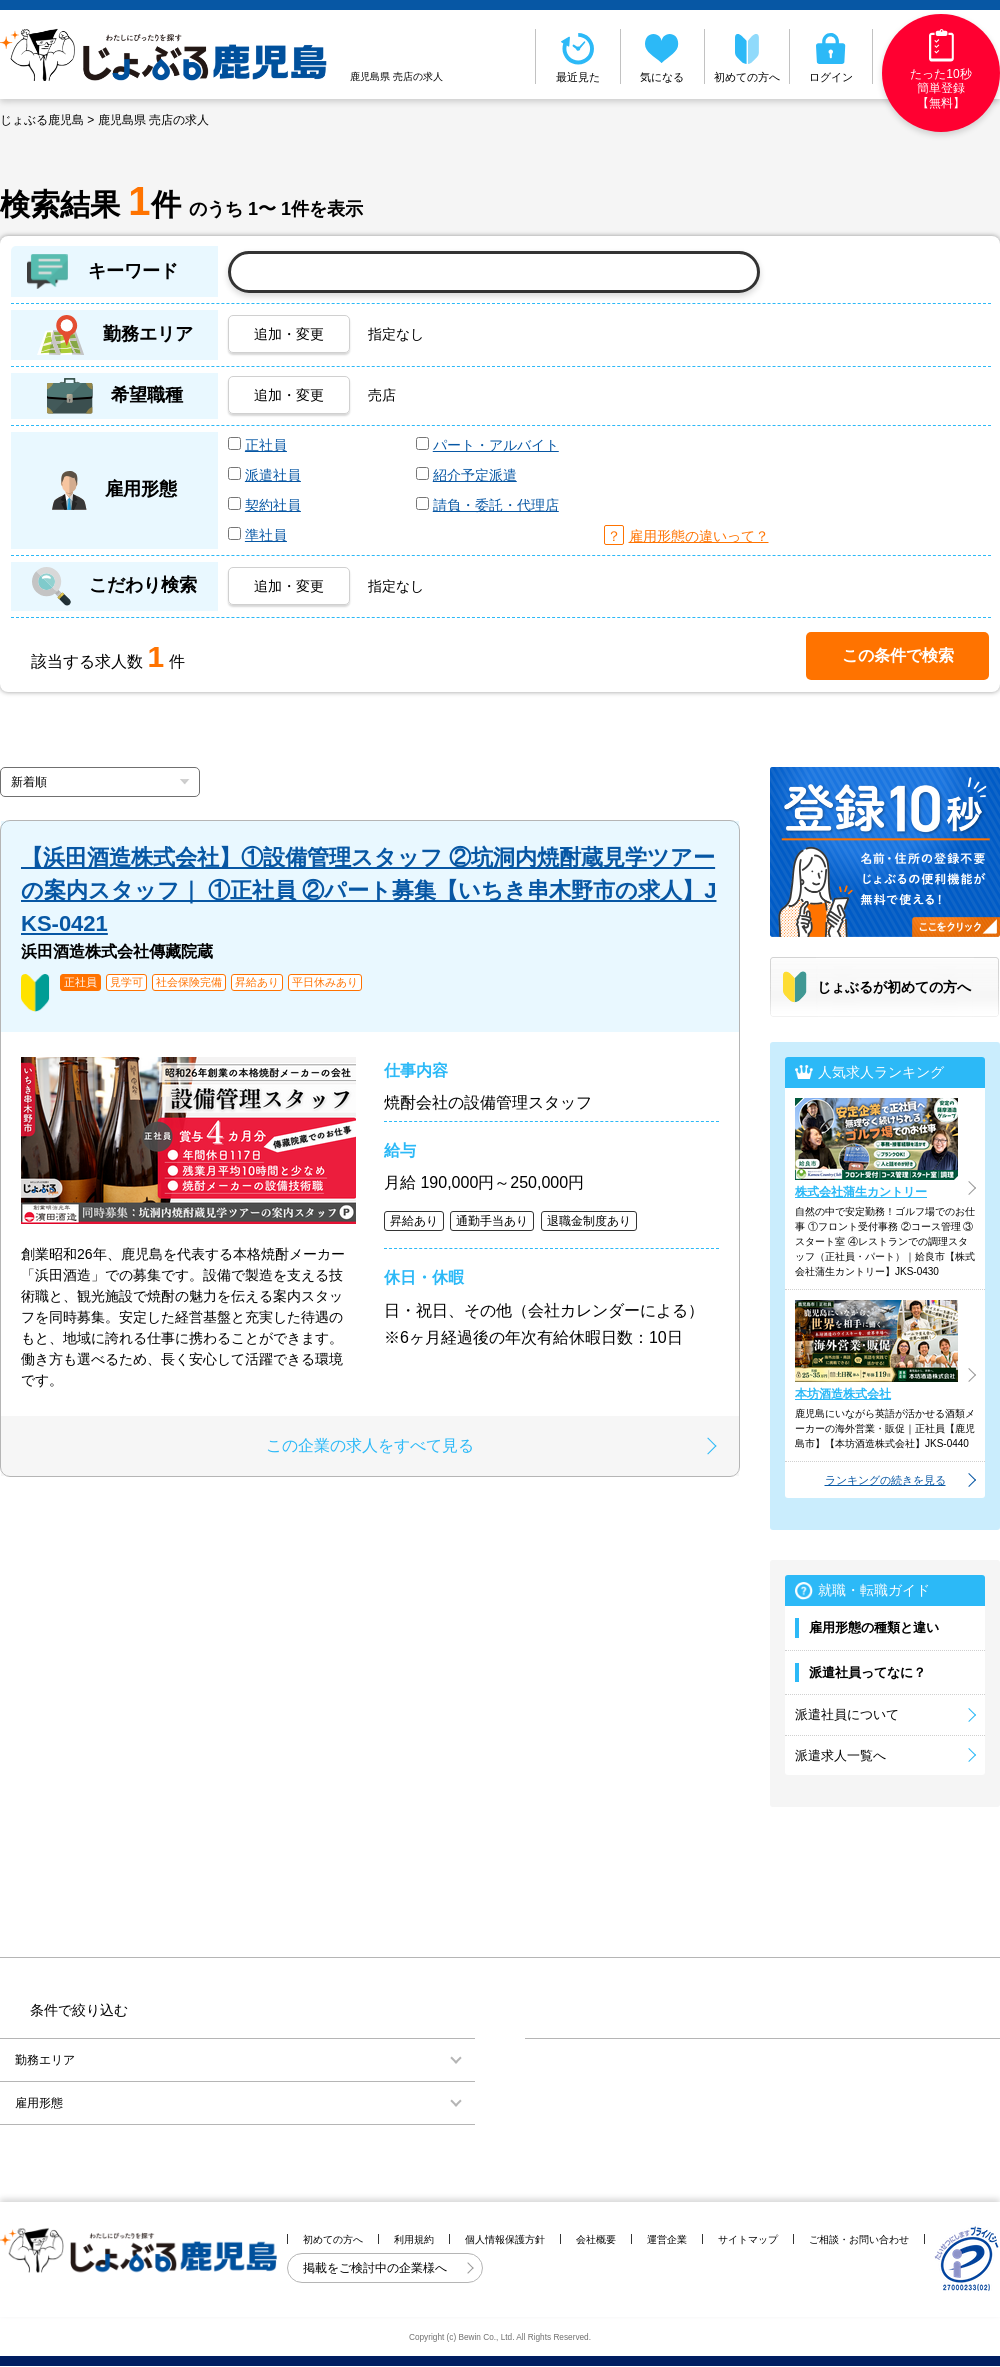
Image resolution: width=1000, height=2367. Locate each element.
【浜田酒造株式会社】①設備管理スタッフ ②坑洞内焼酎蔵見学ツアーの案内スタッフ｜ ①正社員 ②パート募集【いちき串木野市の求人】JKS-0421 (368, 890)
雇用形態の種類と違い (874, 1627)
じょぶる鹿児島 (42, 120)
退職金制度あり (589, 1221)
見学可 (126, 982)
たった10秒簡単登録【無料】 (940, 69)
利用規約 (414, 2239)
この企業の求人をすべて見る (370, 1445)
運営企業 (667, 2239)
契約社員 (273, 505)
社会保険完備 (189, 982)
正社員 (266, 445)
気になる (663, 56)
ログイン (831, 56)
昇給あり (257, 982)
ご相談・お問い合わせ (859, 2239)
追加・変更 (289, 334)
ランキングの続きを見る (885, 1480)
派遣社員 (273, 475)
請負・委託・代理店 (496, 505)
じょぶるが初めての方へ (894, 987)
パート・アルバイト (496, 445)
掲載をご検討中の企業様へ (376, 2268)
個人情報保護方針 (505, 2239)
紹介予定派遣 (475, 475)
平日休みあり (325, 982)
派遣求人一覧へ (840, 1755)
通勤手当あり (492, 1221)
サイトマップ (748, 2239)
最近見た (578, 56)
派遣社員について (847, 1714)
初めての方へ (747, 56)
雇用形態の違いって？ (699, 536)
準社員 (266, 535)
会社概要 (596, 2239)
